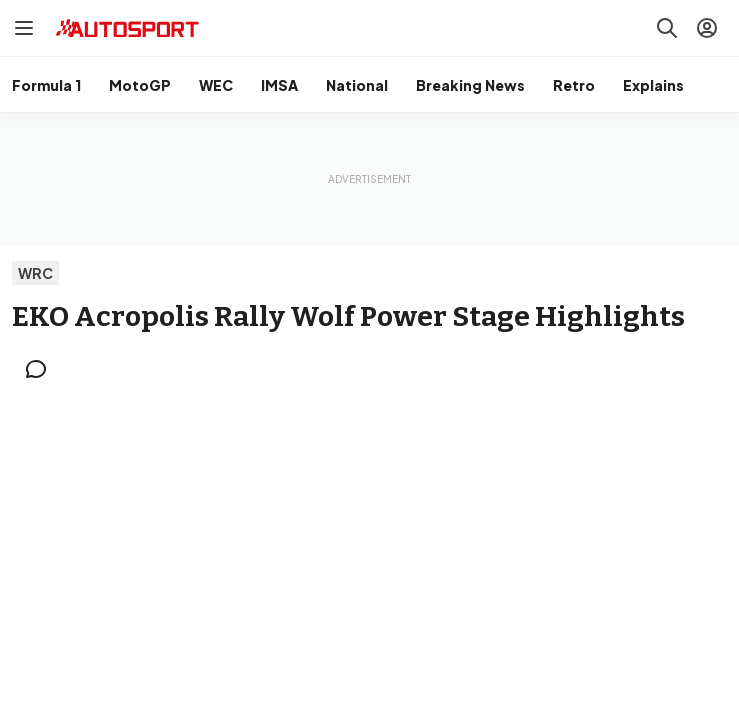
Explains (653, 85)
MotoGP (140, 85)
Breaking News (470, 85)
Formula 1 (46, 85)
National (357, 85)
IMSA (279, 85)
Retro (574, 85)
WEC (216, 85)
